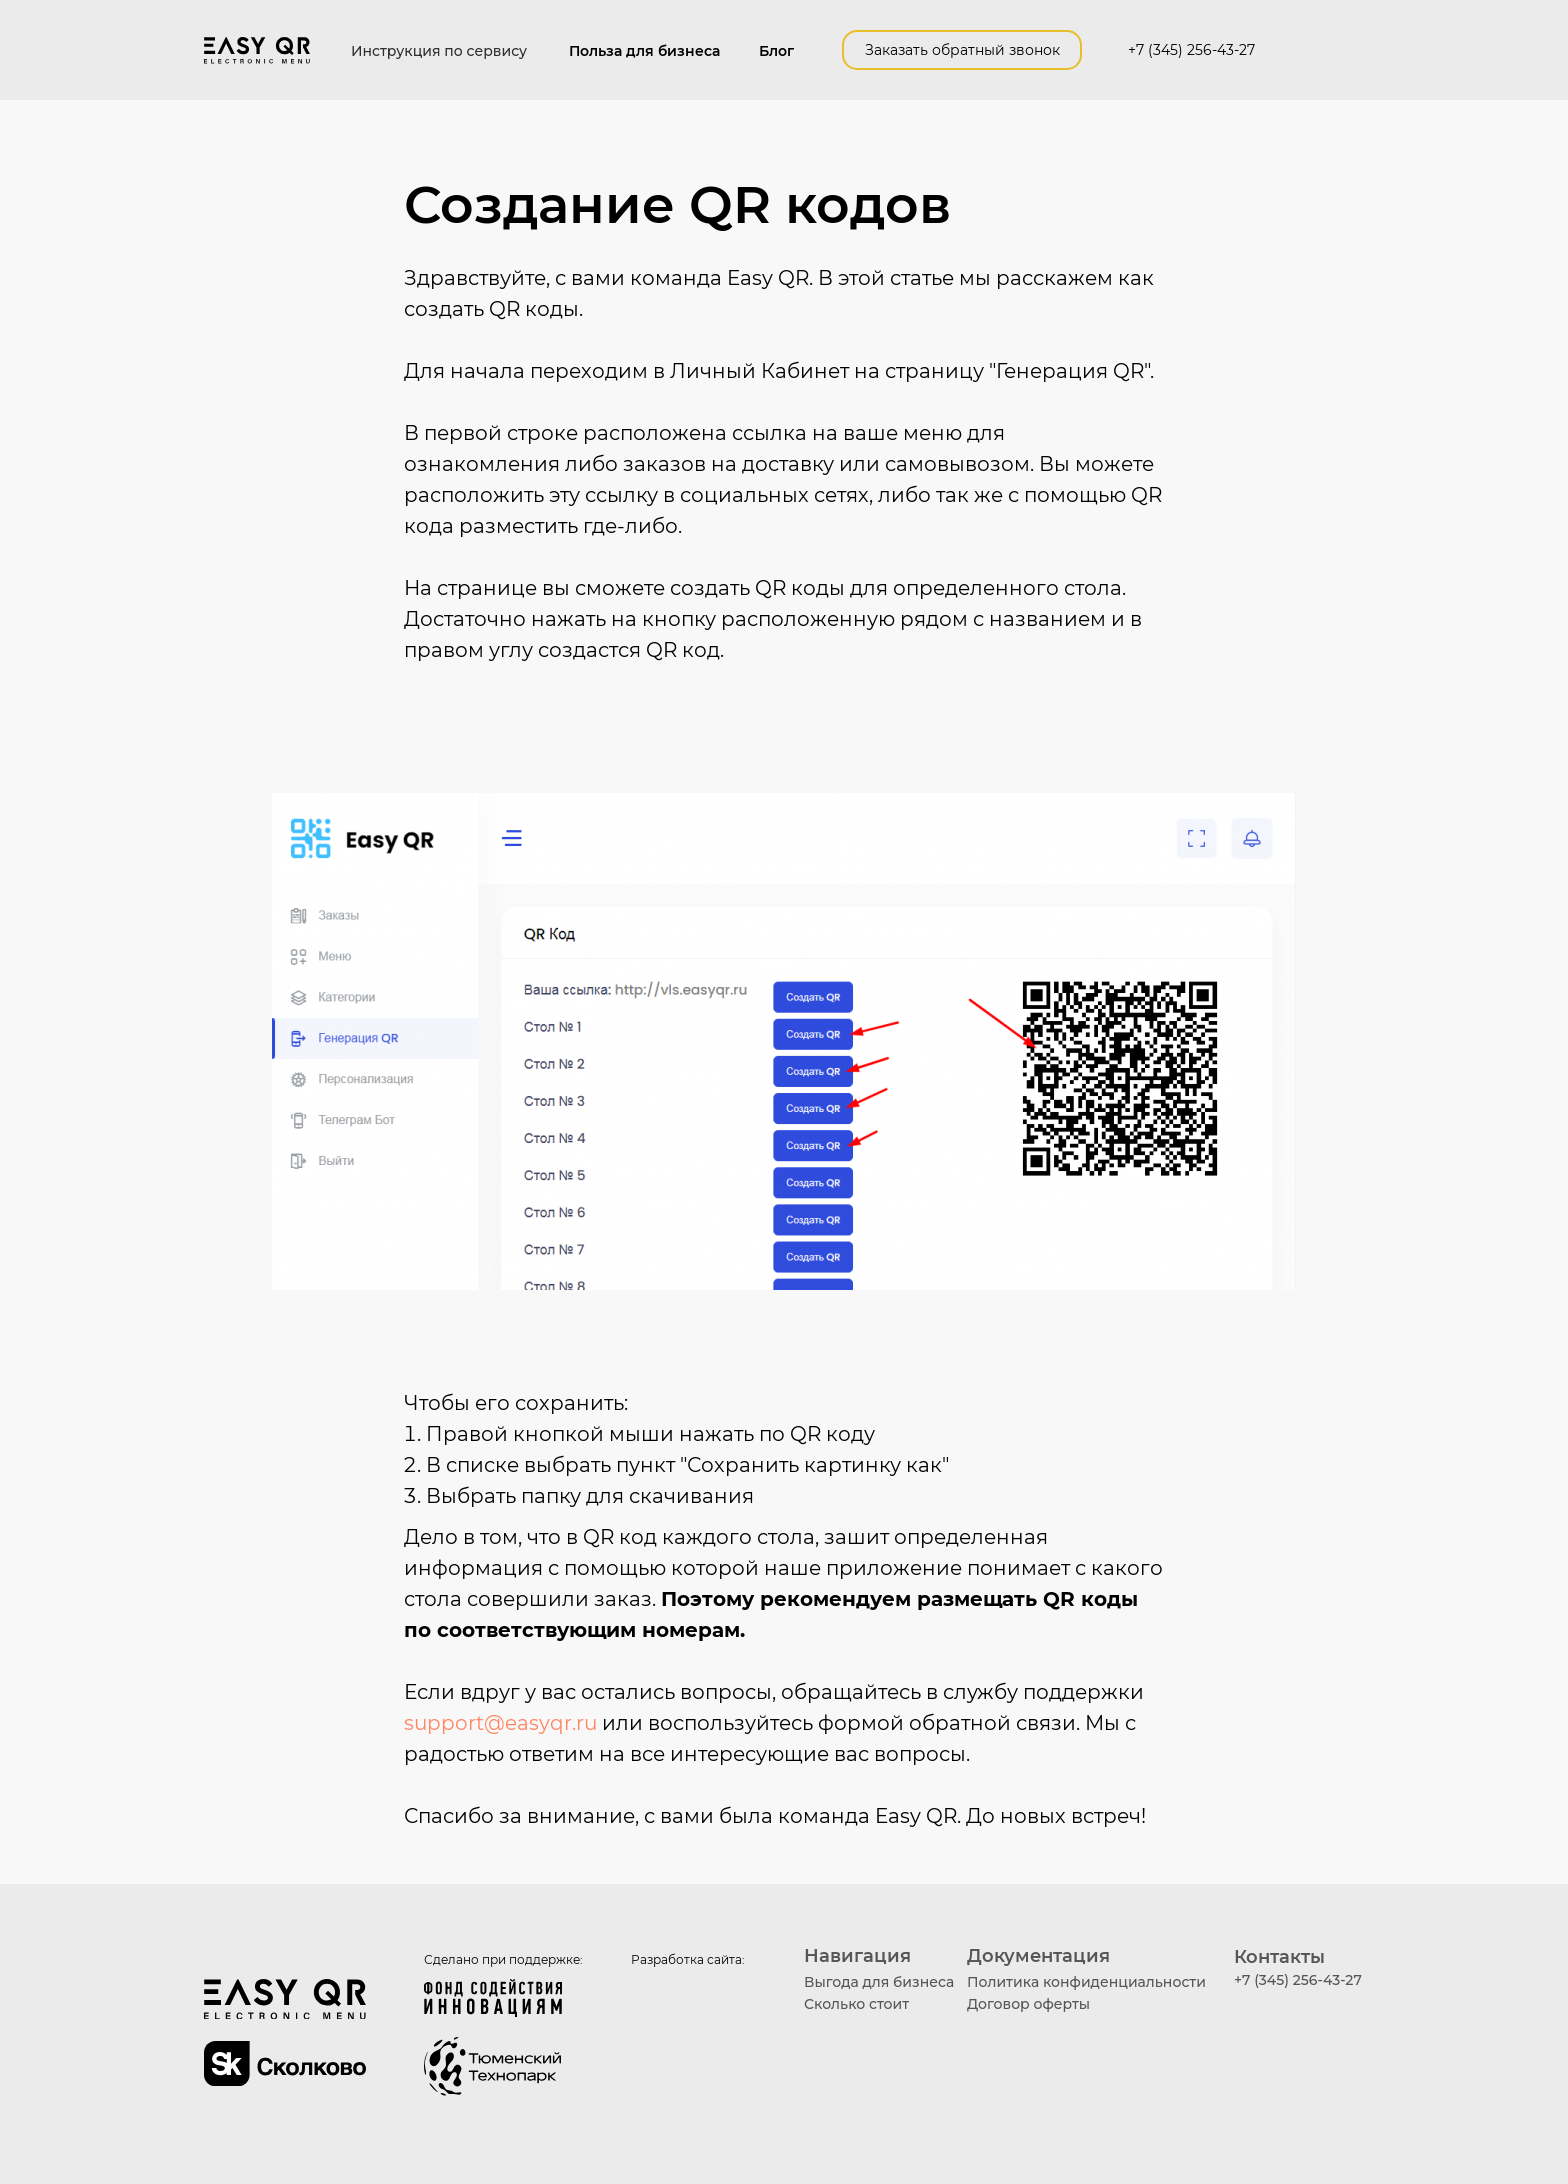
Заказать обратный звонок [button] (962, 50)
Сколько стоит (856, 2004)
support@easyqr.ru (500, 1723)
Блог (776, 51)
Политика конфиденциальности (1086, 1982)
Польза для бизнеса (644, 51)
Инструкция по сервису (439, 51)
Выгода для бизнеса (879, 1982)
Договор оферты (1028, 2004)
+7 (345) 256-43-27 (1191, 50)
